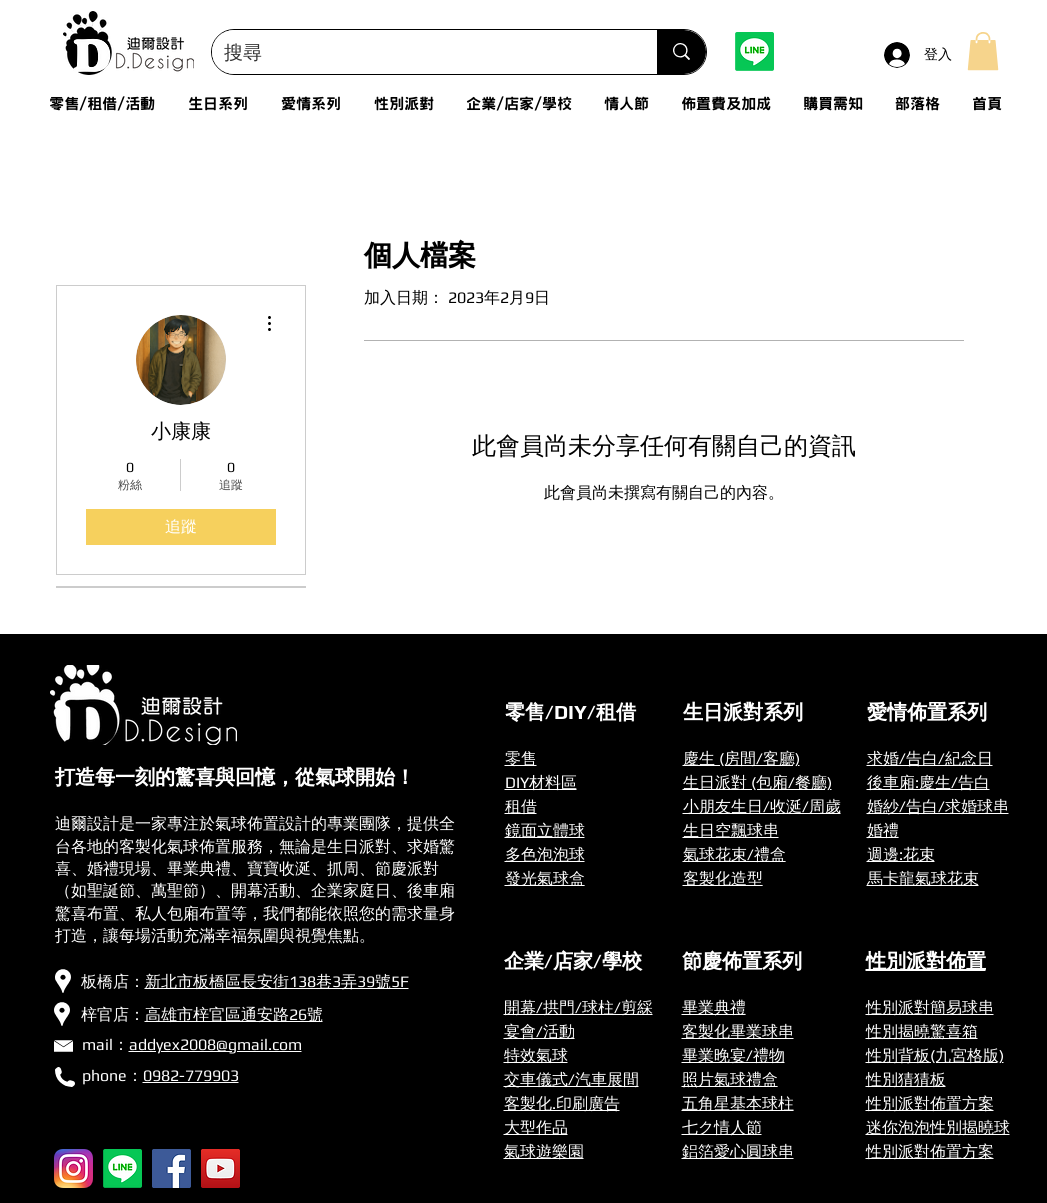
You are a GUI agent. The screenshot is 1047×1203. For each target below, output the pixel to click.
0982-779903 (191, 1075)
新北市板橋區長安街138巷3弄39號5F (277, 981)
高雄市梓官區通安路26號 (234, 1014)
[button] (983, 51)
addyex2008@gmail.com (215, 1044)
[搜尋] (420, 52)
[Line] (754, 51)
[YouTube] (220, 1168)
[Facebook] (171, 1168)
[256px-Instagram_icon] (73, 1168)
